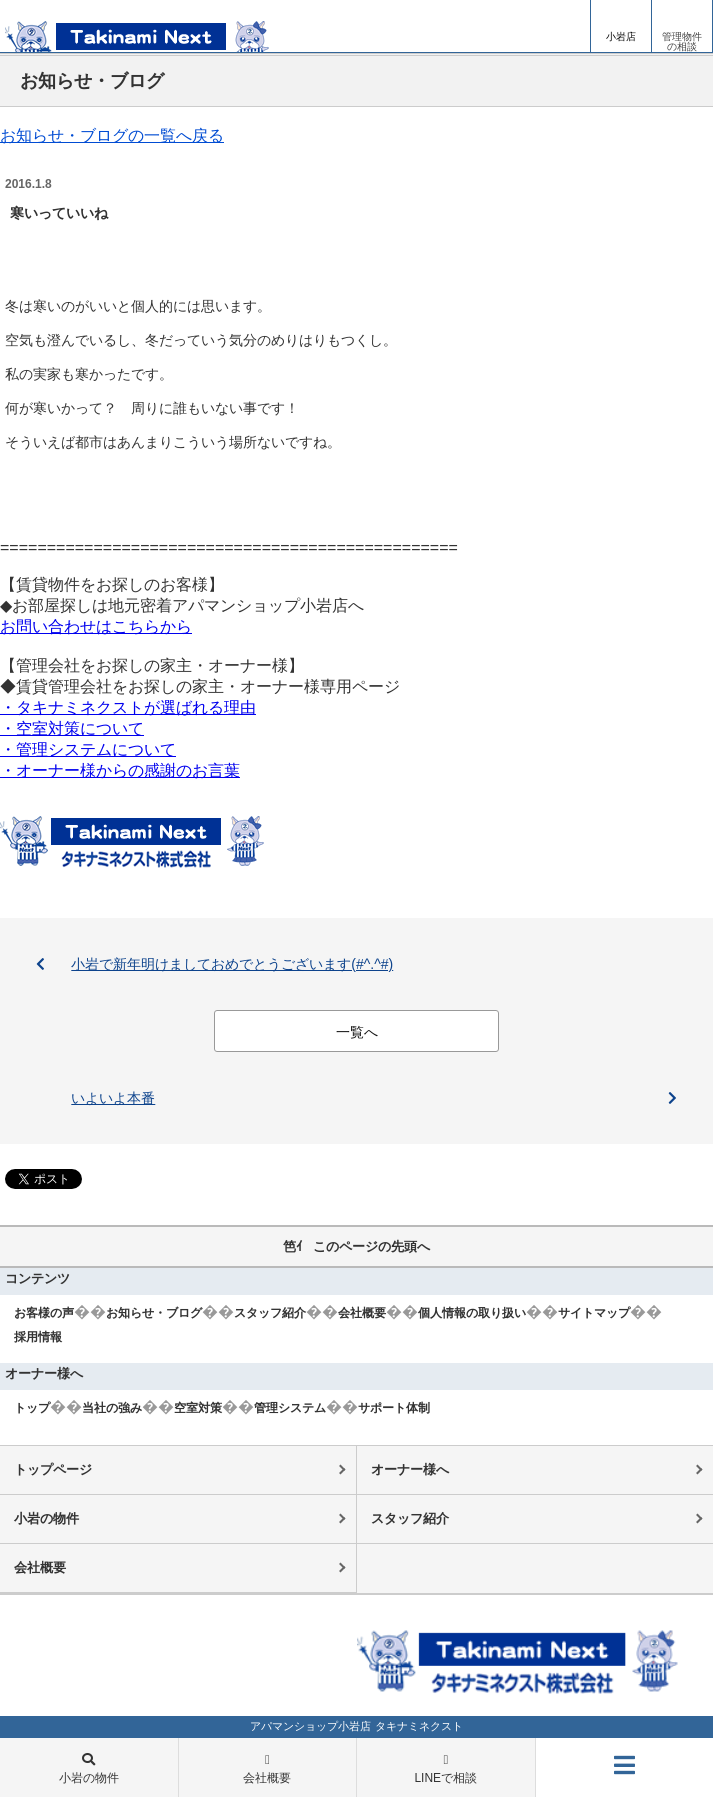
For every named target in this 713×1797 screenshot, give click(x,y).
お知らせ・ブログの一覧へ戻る (112, 135)
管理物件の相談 (682, 41)
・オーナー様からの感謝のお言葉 (120, 770)
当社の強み (112, 1408)
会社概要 (362, 1313)
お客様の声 (44, 1313)
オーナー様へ (410, 1469)
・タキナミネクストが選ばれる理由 (128, 707)
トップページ (53, 1469)
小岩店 (621, 36)
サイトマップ (594, 1313)
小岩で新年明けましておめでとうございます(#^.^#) (232, 964)
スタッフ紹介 (270, 1313)
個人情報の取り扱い (472, 1313)
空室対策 (198, 1408)
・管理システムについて (88, 749)
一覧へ (357, 1032)
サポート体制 (394, 1408)
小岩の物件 (46, 1518)
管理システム (290, 1408)
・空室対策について (72, 728)
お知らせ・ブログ (154, 1313)
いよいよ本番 (113, 1098)
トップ (32, 1408)
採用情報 (38, 1337)
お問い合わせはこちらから (96, 626)
